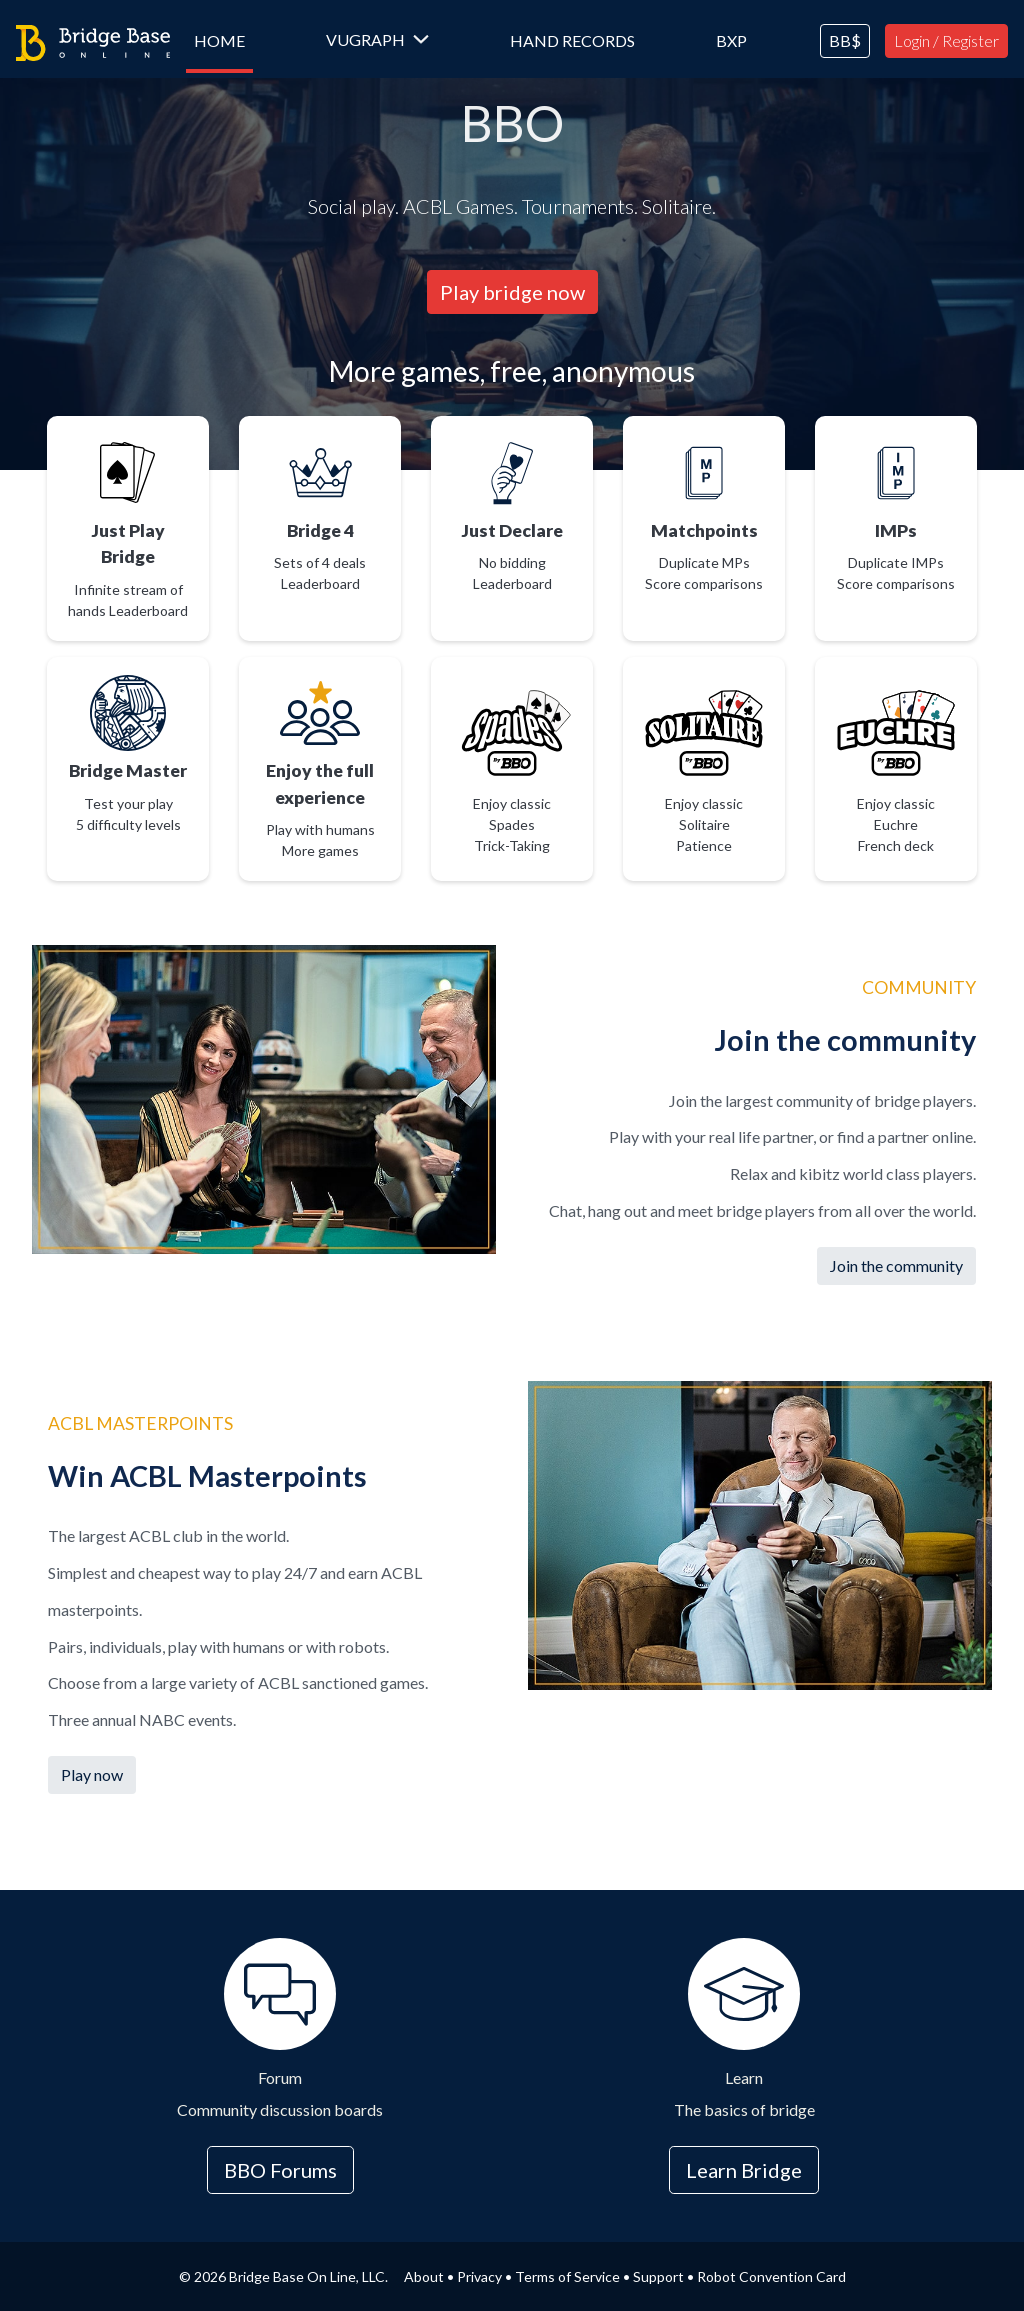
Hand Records (572, 40)
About (424, 2276)
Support (658, 2276)
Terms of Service (567, 2276)
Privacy (479, 2276)
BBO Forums (280, 2170)
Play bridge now (512, 292)
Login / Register (946, 40)
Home (223, 39)
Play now (92, 1774)
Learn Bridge (744, 2170)
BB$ (845, 40)
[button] (377, 41)
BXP (731, 40)
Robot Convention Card (771, 2276)
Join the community (896, 1265)
